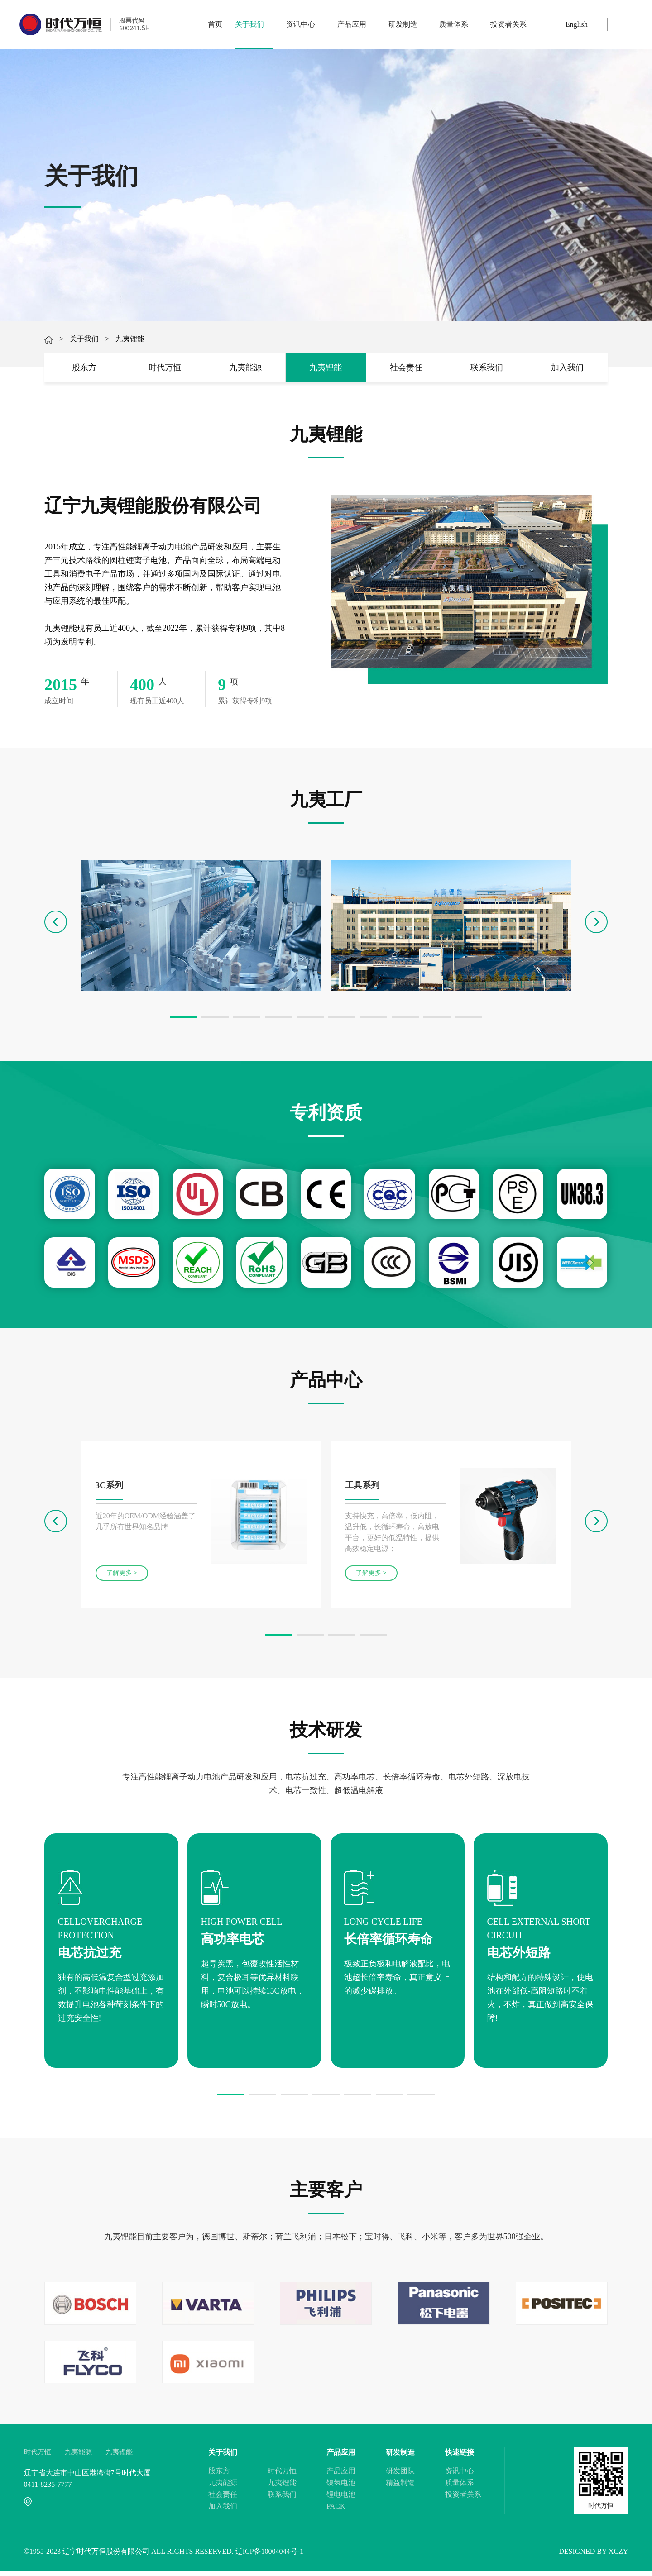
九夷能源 (245, 370)
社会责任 (406, 370)
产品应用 (356, 24)
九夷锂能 (325, 370)
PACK (335, 2511)
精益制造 (400, 2487)
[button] (183, 1022)
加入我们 (567, 370)
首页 (215, 24)
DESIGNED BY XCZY (593, 2556)
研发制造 (407, 24)
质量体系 (458, 24)
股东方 (84, 370)
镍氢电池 (340, 2487)
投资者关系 (508, 24)
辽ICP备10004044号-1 (269, 2556)
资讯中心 (305, 24)
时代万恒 (165, 370)
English (577, 24)
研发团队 (400, 2476)
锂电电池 (340, 2499)
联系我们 (487, 370)
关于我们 (254, 24)
